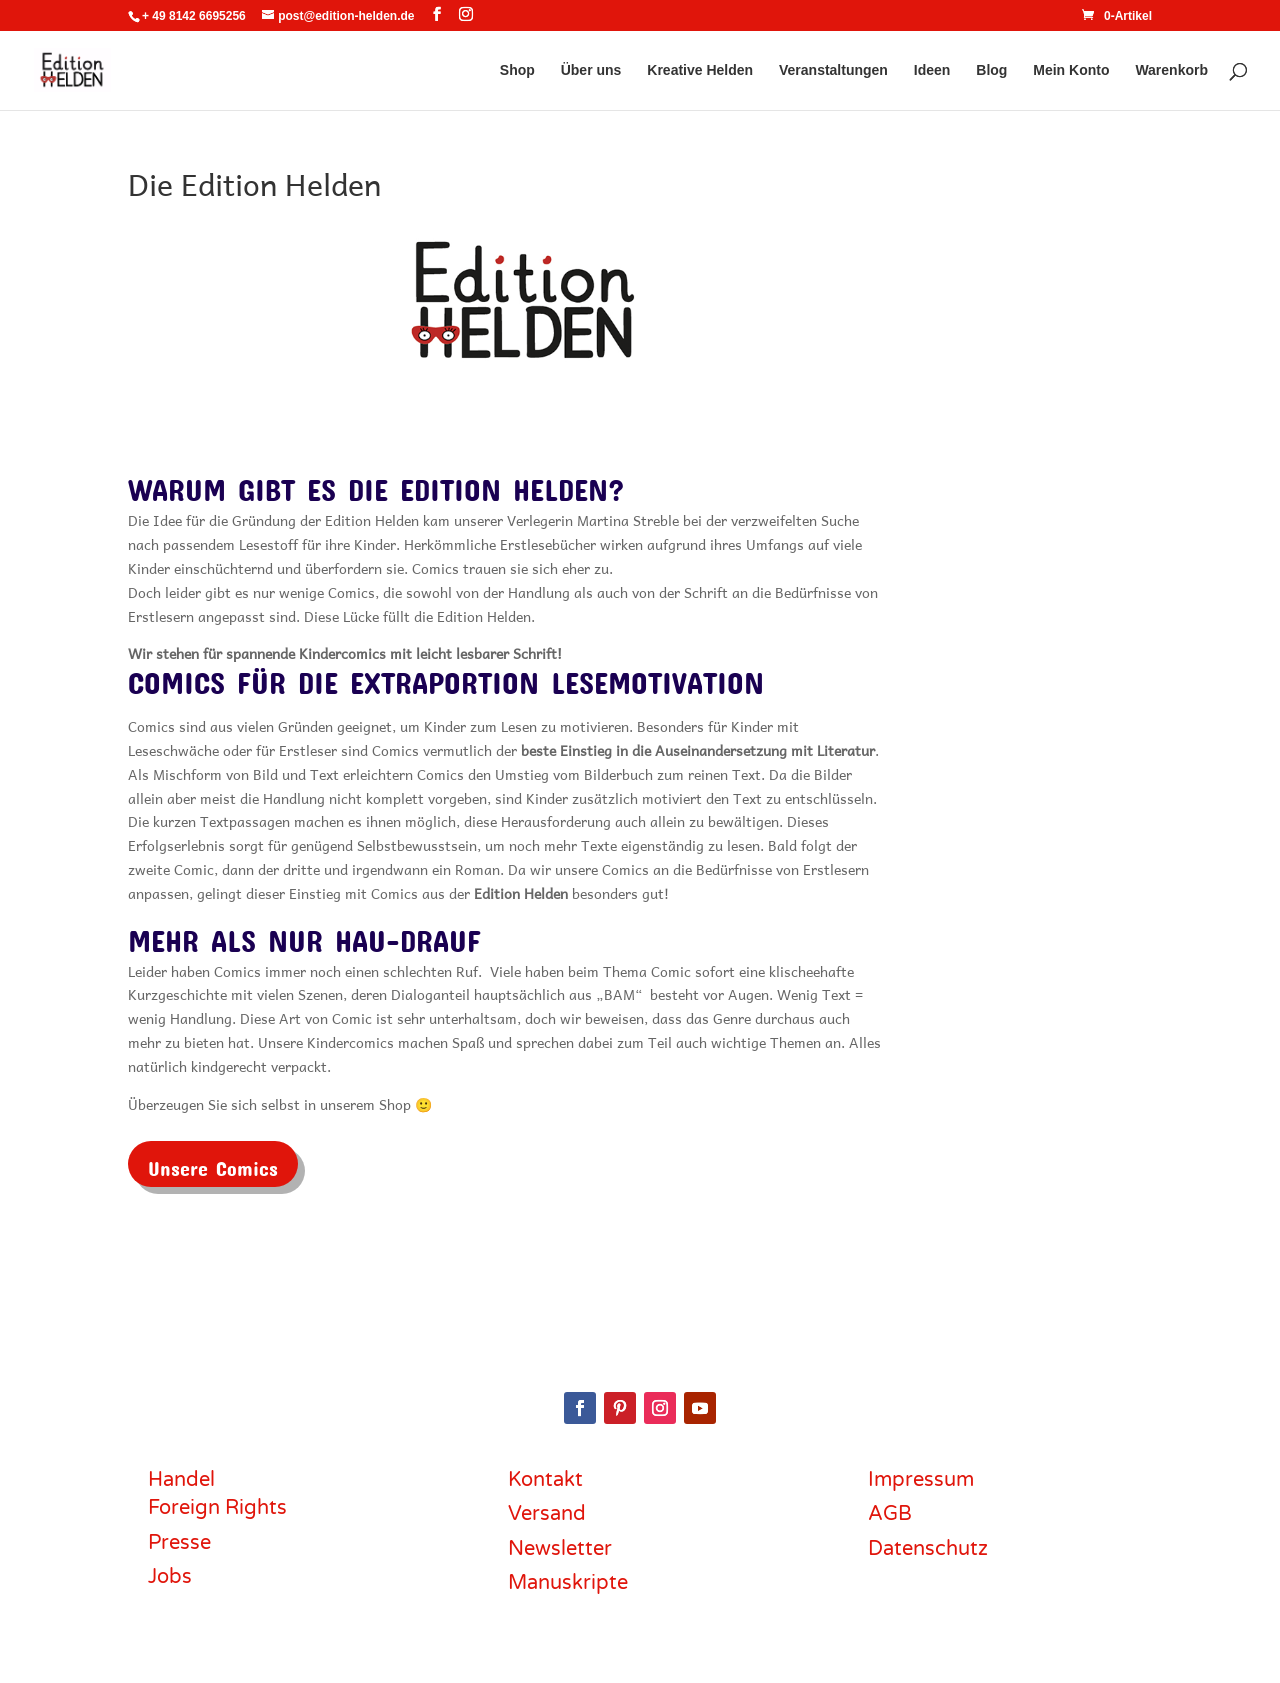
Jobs (170, 1577)
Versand (547, 1514)
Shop (517, 70)
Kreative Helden (700, 70)
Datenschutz (928, 1549)
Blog (991, 70)
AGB (890, 1514)
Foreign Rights (217, 1508)
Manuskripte (568, 1583)
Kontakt (545, 1480)
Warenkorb (1171, 70)
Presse (179, 1543)
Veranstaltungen (833, 70)
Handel (181, 1480)
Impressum (921, 1480)
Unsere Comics (213, 1164)
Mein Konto (1071, 70)
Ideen (932, 70)
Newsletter (560, 1549)
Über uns (591, 70)
